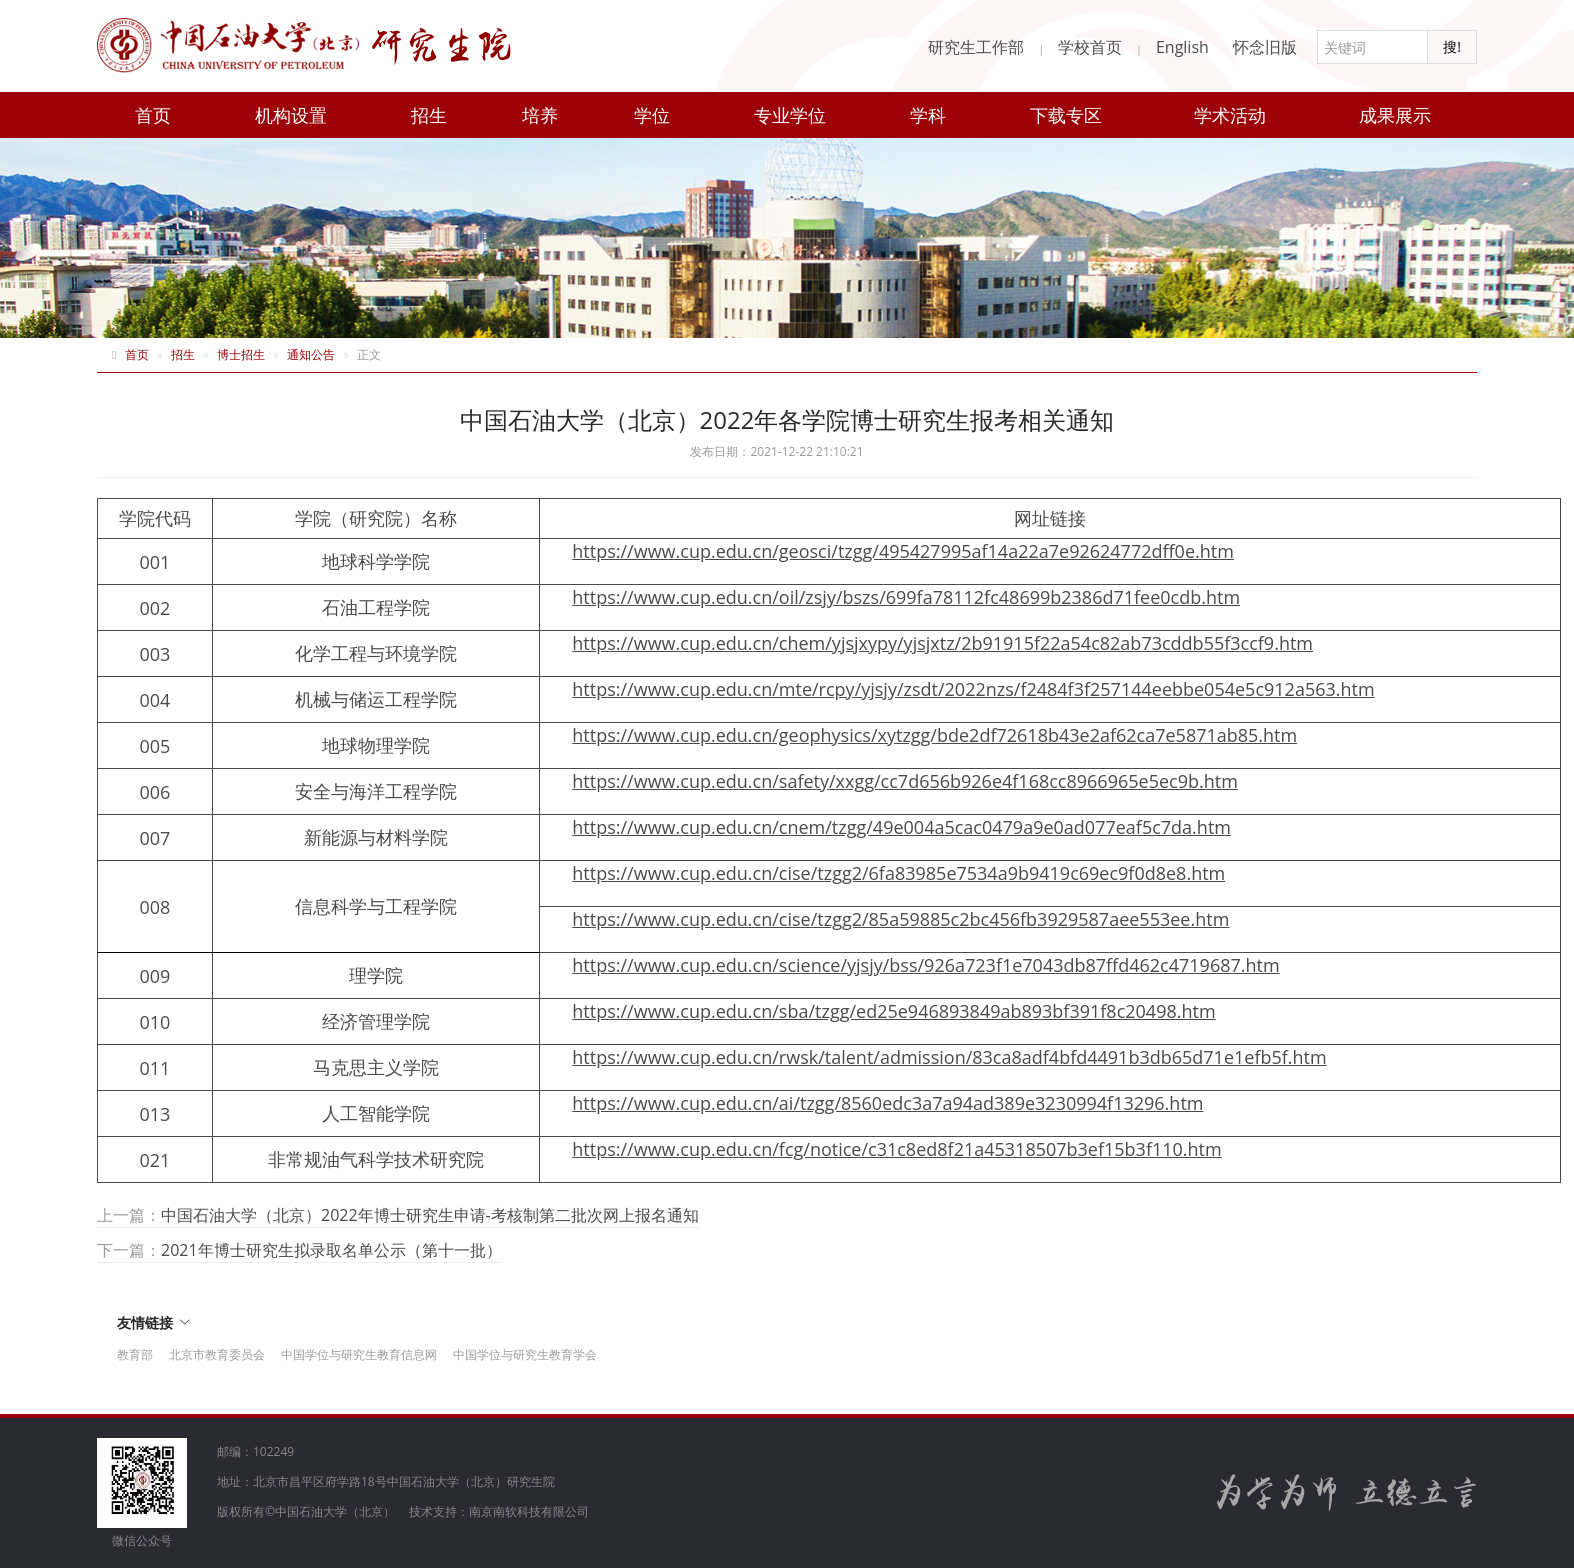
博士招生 (241, 354)
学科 (928, 115)
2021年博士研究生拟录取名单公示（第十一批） (331, 1250)
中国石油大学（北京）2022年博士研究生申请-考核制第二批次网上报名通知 (430, 1215)
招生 (429, 115)
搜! (1452, 46)
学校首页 (1090, 47)
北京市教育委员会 (217, 1354)
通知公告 (311, 354)
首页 (153, 115)
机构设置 (291, 115)
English (1182, 47)
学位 (652, 115)
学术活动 (1230, 115)
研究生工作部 (976, 47)
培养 (540, 115)
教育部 (135, 1354)
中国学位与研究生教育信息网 (359, 1354)
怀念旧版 (1265, 47)
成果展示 (1395, 115)
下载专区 (1066, 115)
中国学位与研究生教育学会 (525, 1354)
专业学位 (790, 115)
